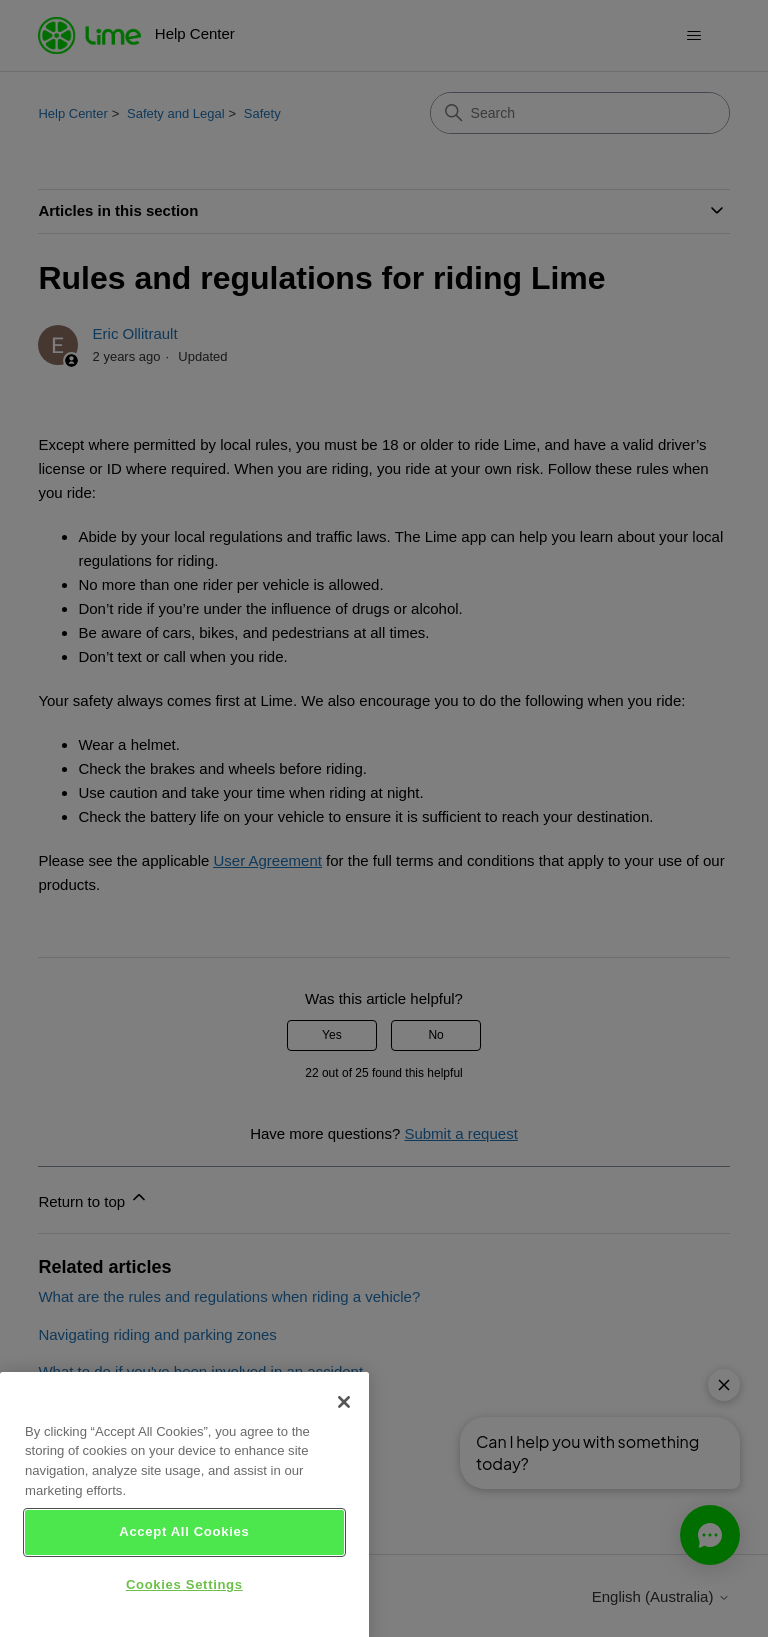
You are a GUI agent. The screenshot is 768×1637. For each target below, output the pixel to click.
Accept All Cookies (184, 1549)
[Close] (344, 1419)
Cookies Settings (184, 1602)
